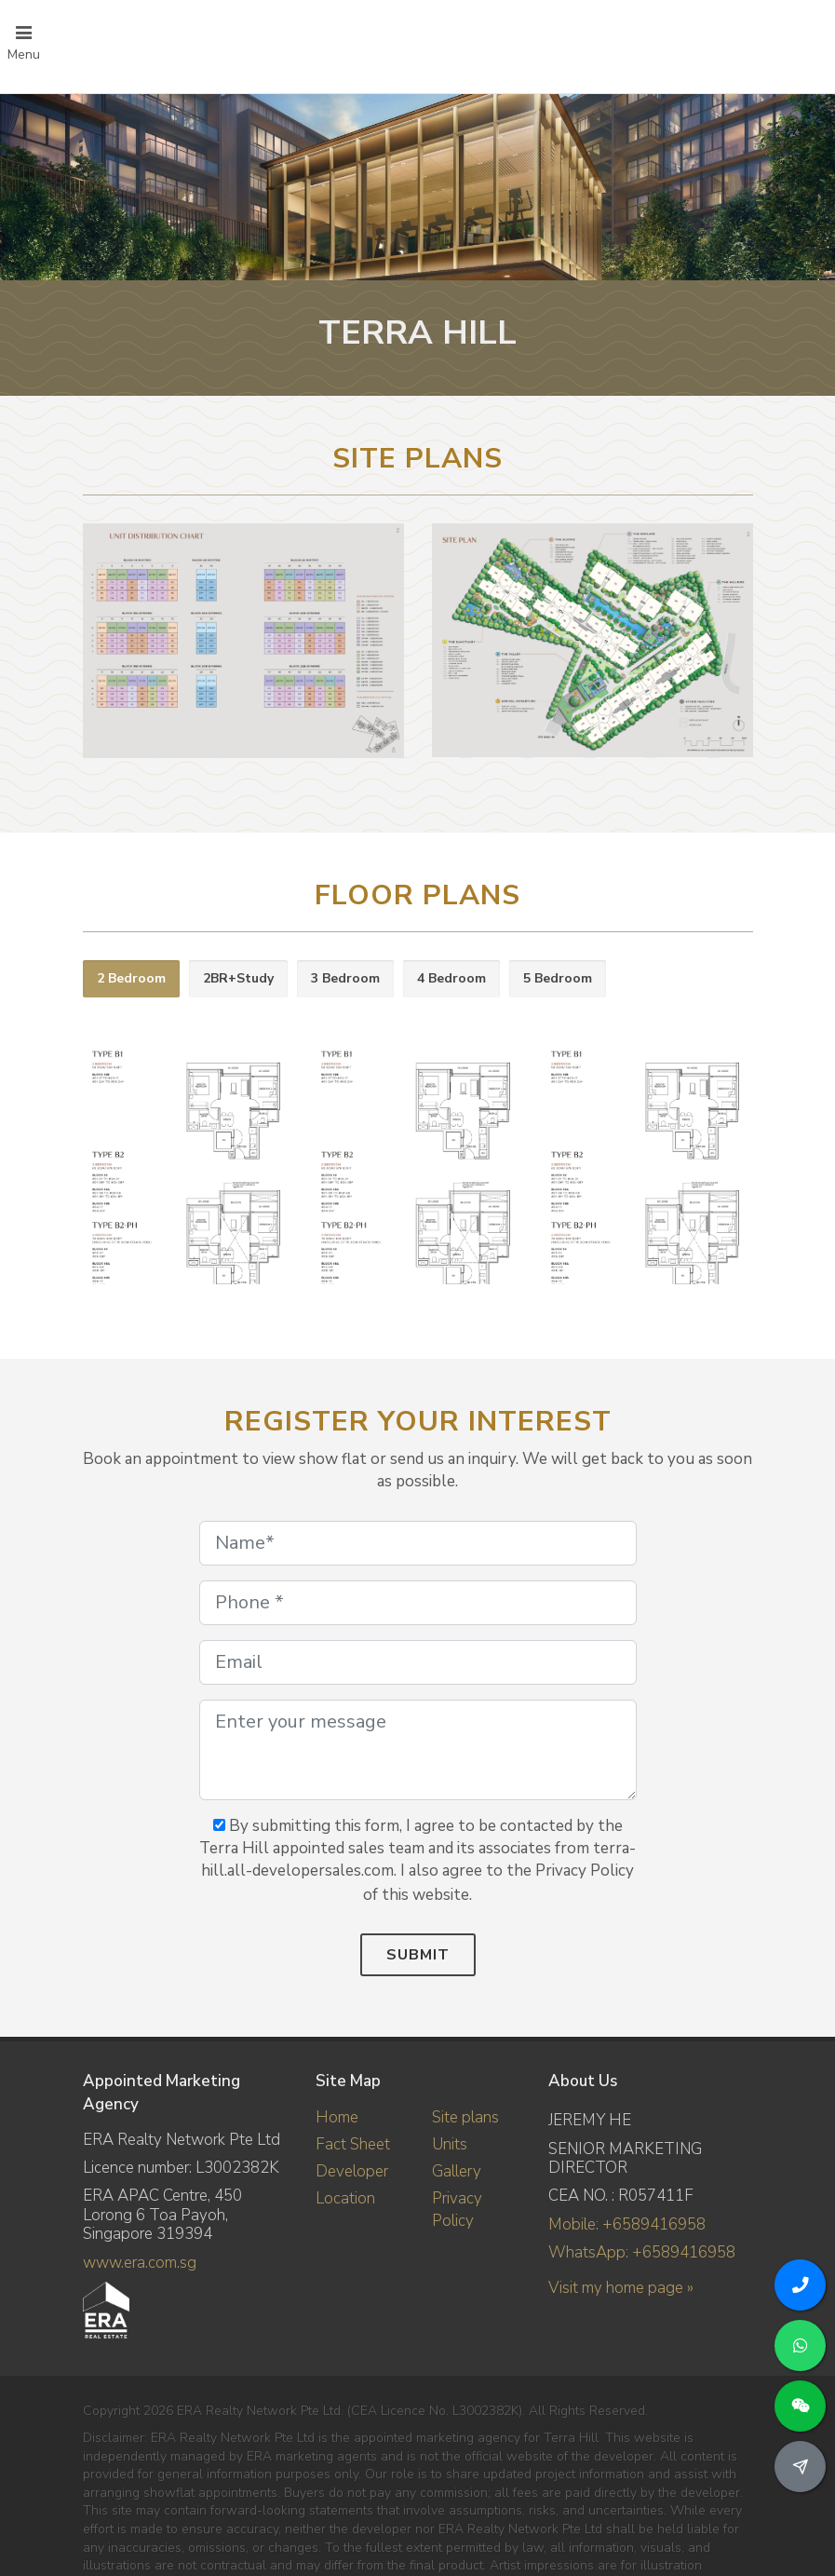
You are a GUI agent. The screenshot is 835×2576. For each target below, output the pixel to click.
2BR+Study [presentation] (238, 978)
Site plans (465, 2117)
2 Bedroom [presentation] (131, 978)
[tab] (131, 979)
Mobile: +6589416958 (627, 2224)
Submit (418, 1955)
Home (337, 2117)
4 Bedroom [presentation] (451, 978)
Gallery (456, 2171)
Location (345, 2198)
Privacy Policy (457, 2209)
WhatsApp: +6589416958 (641, 2252)
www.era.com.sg (139, 2262)
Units (449, 2144)
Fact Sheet (353, 2144)
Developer (352, 2171)
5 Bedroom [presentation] (557, 978)
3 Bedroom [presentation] (345, 978)
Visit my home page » (621, 2287)
